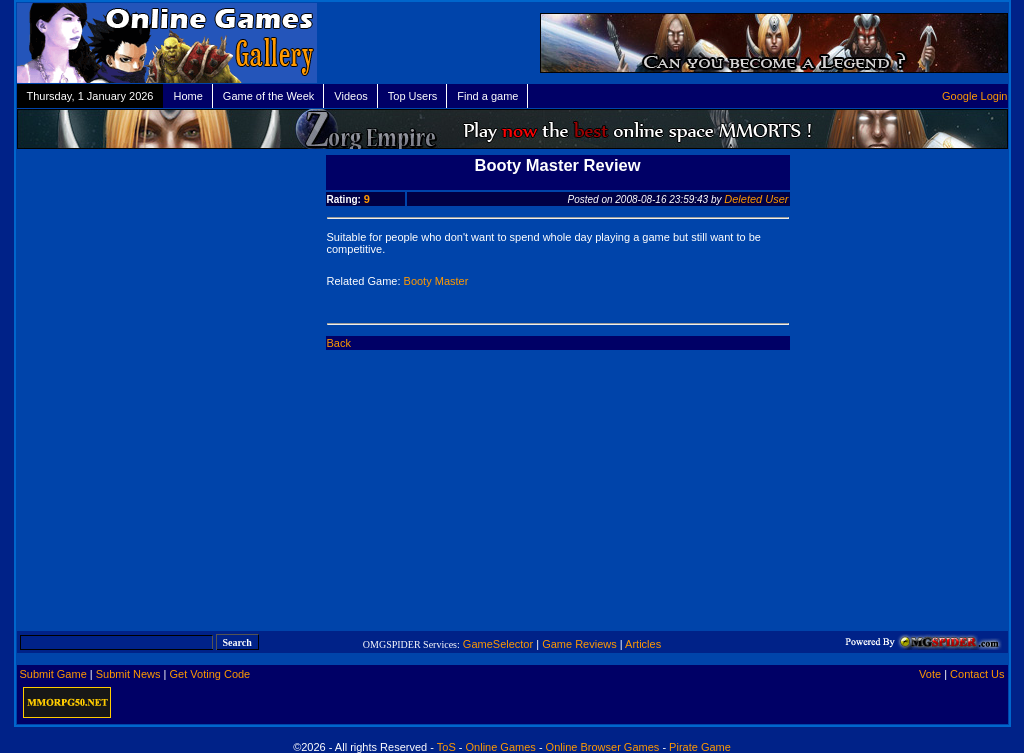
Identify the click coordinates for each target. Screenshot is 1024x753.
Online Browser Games (603, 747)
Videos (350, 96)
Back (339, 343)
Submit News (128, 674)
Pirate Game (700, 747)
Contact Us (977, 674)
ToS (446, 747)
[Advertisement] (170, 278)
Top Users (413, 96)
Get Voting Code (210, 674)
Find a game (487, 96)
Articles (643, 644)
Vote (930, 674)
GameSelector (498, 644)
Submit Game (53, 674)
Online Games (501, 747)
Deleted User (756, 199)
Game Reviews (579, 644)
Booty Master (436, 281)
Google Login (974, 96)
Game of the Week (269, 96)
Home (187, 96)
